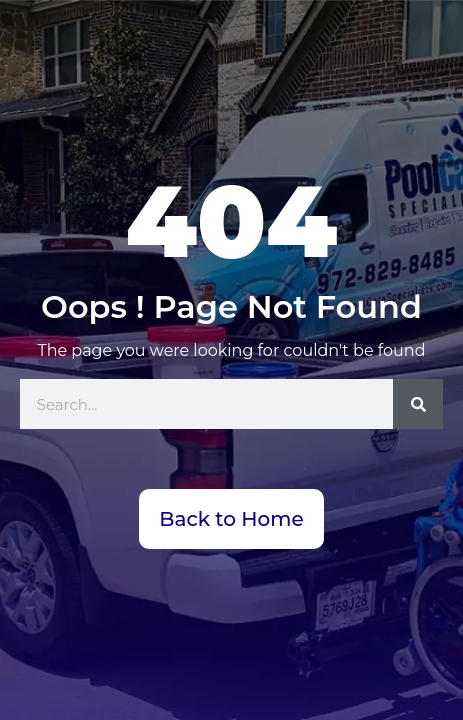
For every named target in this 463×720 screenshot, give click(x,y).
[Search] (418, 404)
